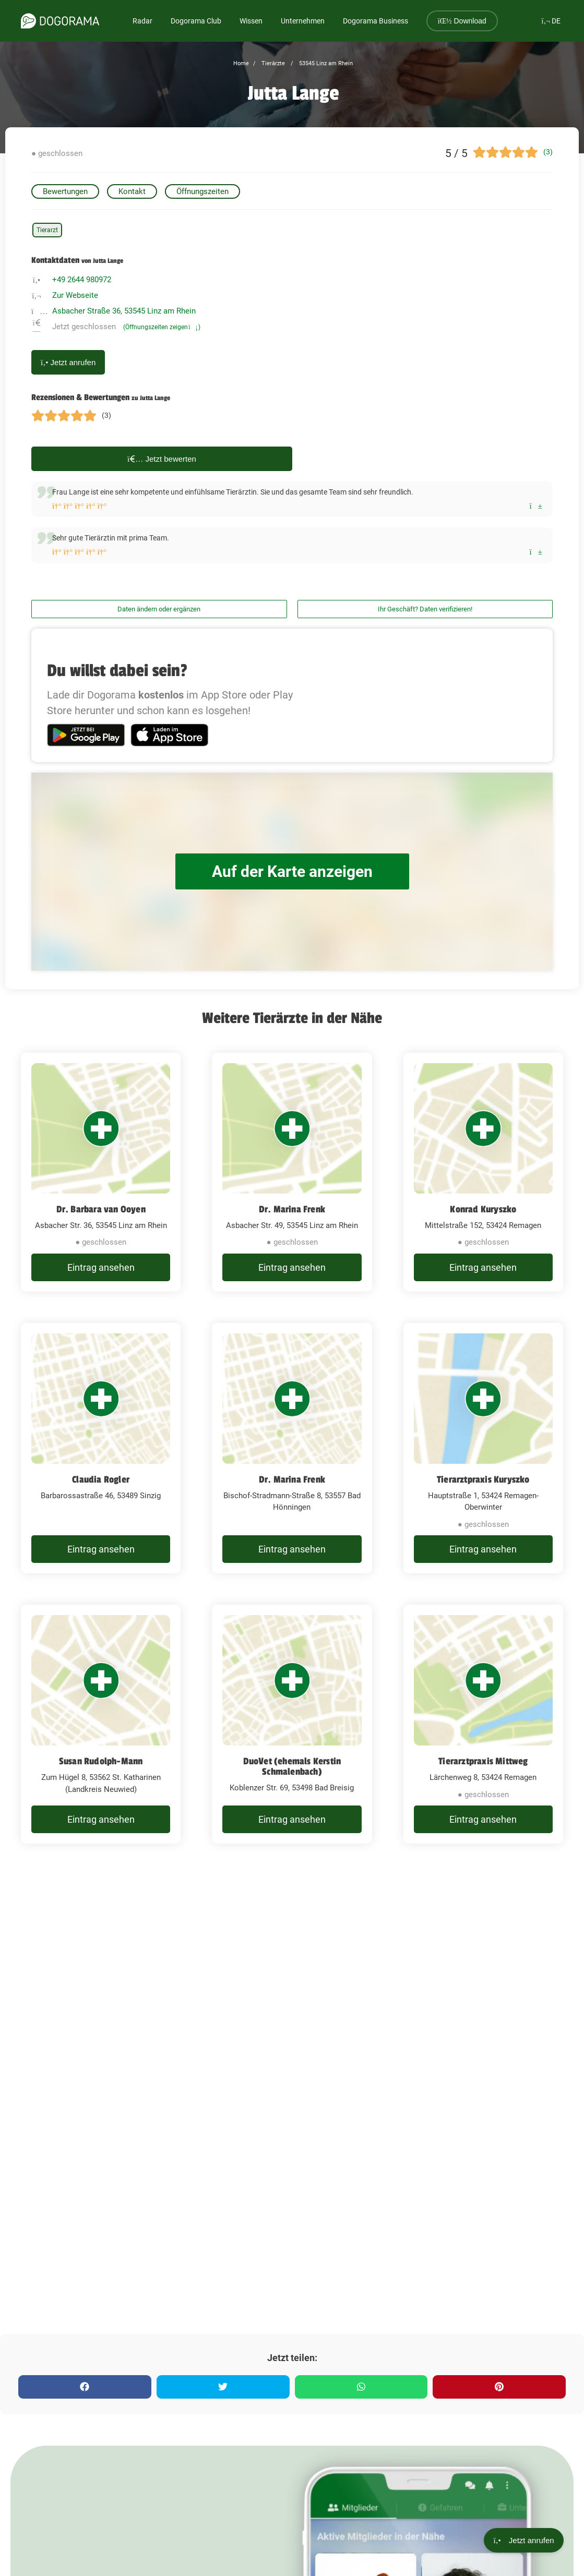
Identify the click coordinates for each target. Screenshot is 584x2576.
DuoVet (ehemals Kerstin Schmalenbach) (292, 1766)
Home (241, 63)
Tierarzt (47, 230)
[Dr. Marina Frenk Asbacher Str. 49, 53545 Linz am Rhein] (292, 1172)
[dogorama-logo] (60, 21)
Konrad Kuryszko (483, 1209)
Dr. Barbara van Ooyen (101, 1209)
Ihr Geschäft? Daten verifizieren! (425, 609)
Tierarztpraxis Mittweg (483, 1761)
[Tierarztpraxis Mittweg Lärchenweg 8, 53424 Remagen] (483, 1724)
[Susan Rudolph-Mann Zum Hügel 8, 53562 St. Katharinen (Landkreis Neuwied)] (101, 1724)
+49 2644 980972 (81, 279)
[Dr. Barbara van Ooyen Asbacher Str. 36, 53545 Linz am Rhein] (101, 1172)
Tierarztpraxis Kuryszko (483, 1479)
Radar (142, 21)
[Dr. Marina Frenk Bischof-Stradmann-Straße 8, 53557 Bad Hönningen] (292, 1448)
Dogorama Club (196, 21)
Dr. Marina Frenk (292, 1209)
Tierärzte (272, 63)
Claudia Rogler (100, 1479)
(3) (548, 152)
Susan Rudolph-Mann (101, 1761)
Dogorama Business (375, 21)
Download (462, 21)
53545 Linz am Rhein (325, 63)
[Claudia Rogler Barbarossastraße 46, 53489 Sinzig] (101, 1448)
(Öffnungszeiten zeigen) (161, 327)
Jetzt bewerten (161, 458)
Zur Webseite (75, 295)
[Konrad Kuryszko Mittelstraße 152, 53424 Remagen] (483, 1172)
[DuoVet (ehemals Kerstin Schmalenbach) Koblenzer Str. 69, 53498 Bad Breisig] (292, 1724)
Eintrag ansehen (101, 1267)
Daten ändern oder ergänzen (158, 609)
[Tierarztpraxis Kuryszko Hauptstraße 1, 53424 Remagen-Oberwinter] (483, 1448)
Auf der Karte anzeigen (292, 871)
